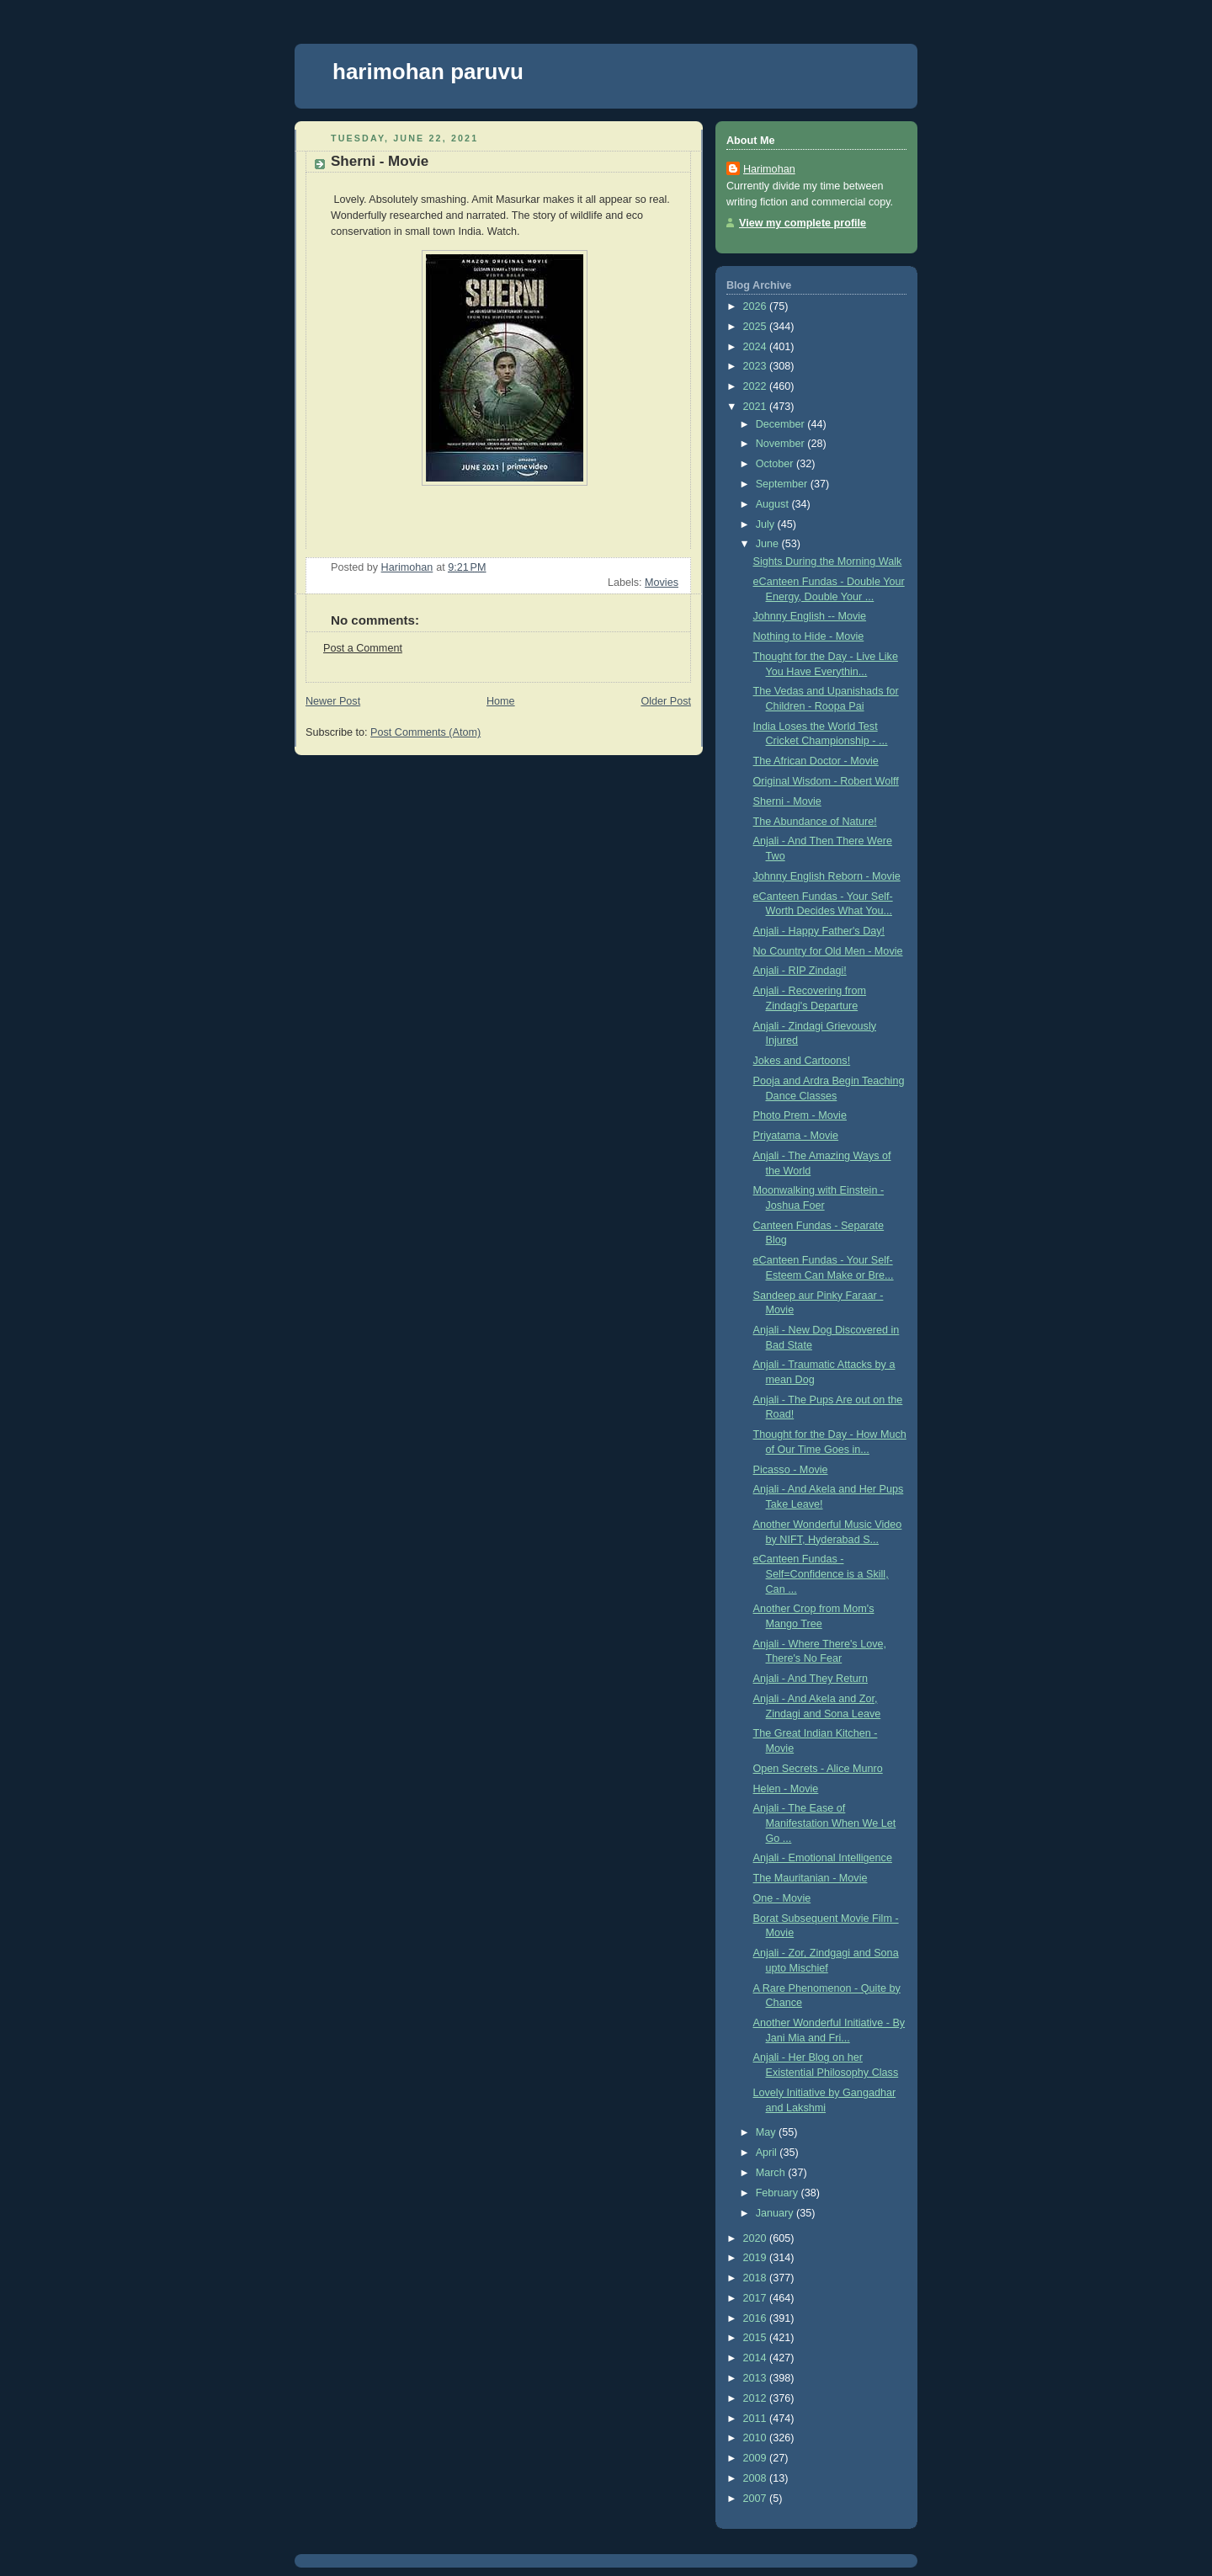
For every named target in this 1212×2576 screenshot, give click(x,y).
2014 (756, 2358)
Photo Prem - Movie (800, 1115)
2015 (756, 2338)
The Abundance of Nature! (815, 822)
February (778, 2193)
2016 (756, 2318)
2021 (756, 406)
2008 (756, 2478)
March (772, 2173)
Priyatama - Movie (796, 1136)
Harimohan (769, 169)
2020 (756, 2238)
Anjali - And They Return (810, 1679)
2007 (756, 2498)
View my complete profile (802, 223)
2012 (756, 2398)
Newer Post (333, 701)
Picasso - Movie (790, 1470)
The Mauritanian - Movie (810, 1878)
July (767, 524)
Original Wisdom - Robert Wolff (826, 781)
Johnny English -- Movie (810, 616)
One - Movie (782, 1898)
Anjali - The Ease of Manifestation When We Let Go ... (824, 1823)
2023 (756, 366)
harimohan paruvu (428, 71)
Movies (661, 582)
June (769, 544)
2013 (756, 2378)
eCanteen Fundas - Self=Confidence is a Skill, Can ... (821, 1573)
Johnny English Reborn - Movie (827, 876)
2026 (756, 306)
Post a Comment (362, 648)
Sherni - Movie (787, 801)
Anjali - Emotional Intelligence (822, 1858)
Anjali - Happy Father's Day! (819, 931)
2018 (756, 2278)
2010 (756, 2438)
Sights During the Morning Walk (827, 561)
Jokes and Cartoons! (802, 1061)
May (767, 2132)
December (782, 424)
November (782, 444)
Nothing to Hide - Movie (808, 636)
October (776, 464)
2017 (756, 2298)
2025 (756, 327)
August (774, 504)
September (783, 484)
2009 (756, 2458)
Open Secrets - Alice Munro (818, 1769)
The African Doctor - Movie (816, 761)
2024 (756, 347)
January (776, 2213)
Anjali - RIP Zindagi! (800, 971)
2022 (756, 386)
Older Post (666, 701)
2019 (756, 2258)
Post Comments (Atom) (425, 732)
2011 (756, 2418)
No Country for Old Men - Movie (828, 951)
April (768, 2152)
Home (500, 701)
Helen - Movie (786, 1789)
